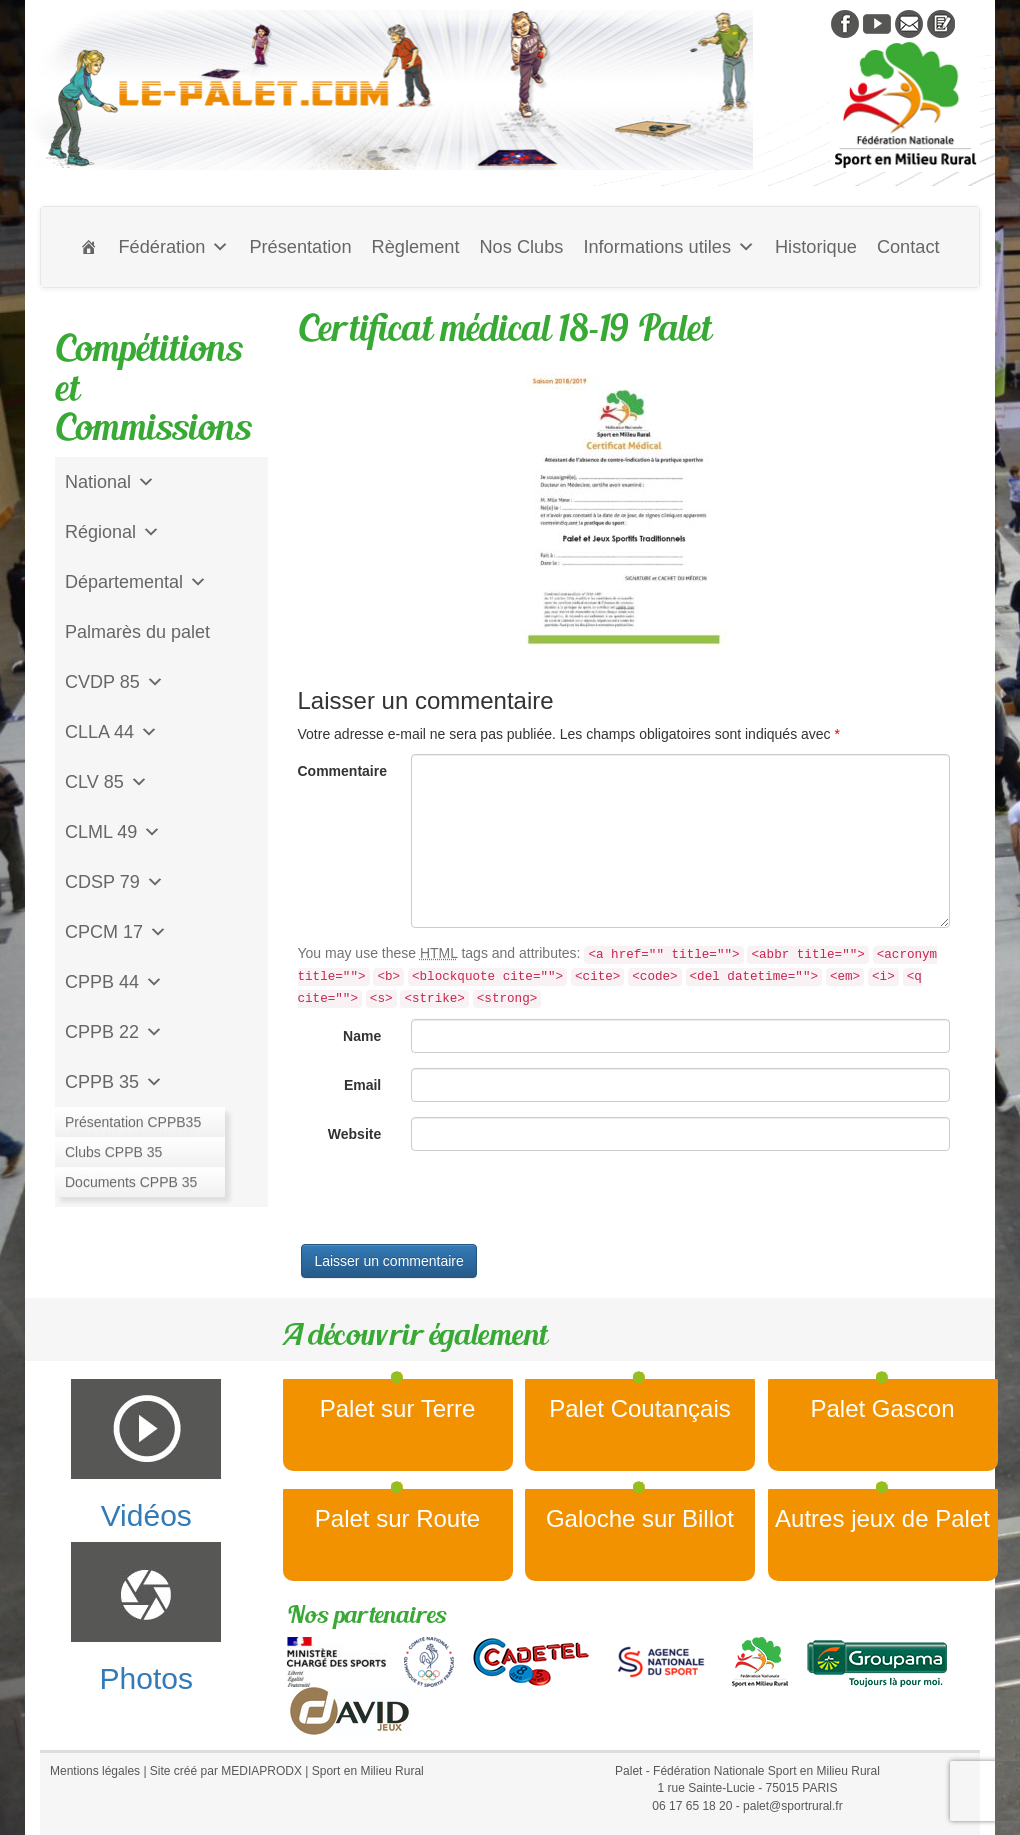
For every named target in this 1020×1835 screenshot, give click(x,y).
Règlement (416, 247)
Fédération (173, 247)
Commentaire (342, 771)
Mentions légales (95, 1771)
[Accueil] (89, 247)
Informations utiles (669, 247)
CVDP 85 (114, 682)
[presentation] (450, 1205)
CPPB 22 (114, 1032)
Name (362, 1036)
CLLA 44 (111, 732)
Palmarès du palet (137, 632)
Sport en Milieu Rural (368, 1771)
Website (354, 1134)
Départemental (136, 582)
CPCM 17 (116, 932)
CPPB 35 (114, 1082)
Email (362, 1085)
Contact (908, 247)
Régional (112, 532)
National (110, 482)
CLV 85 (106, 782)
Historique (816, 247)
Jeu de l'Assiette (130, 1132)
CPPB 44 (114, 982)
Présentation (300, 247)
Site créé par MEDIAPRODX (226, 1771)
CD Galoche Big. (132, 1182)
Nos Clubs (521, 247)
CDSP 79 (114, 882)
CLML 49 (113, 832)
